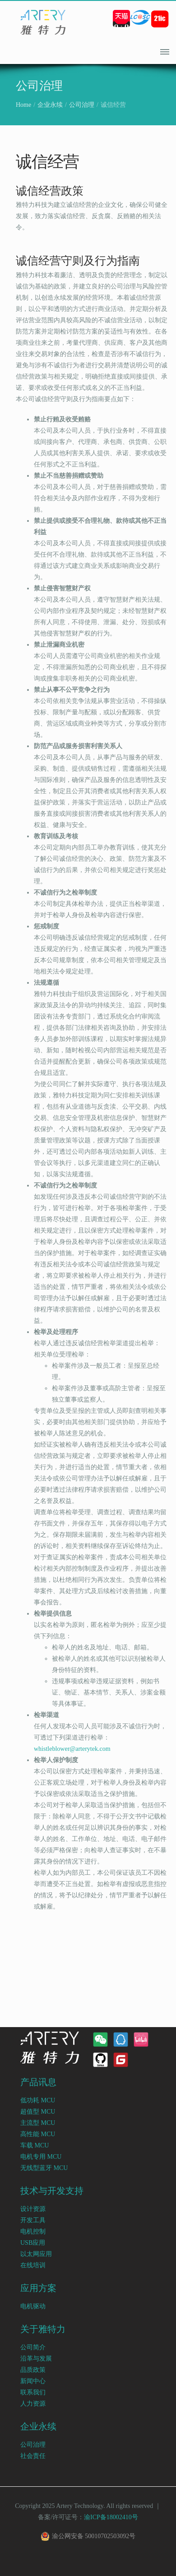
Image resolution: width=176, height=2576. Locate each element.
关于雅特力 (42, 2329)
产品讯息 (38, 2082)
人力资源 (33, 2403)
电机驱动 (33, 2306)
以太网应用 (36, 2254)
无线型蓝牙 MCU (44, 2168)
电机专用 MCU (40, 2156)
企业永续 (50, 104)
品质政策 (33, 2369)
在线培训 (33, 2265)
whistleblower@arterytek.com (72, 1748)
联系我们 (33, 2392)
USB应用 (32, 2242)
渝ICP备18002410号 (111, 2517)
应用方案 (38, 2288)
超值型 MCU (37, 2111)
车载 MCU (34, 2145)
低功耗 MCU (37, 2100)
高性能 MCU (37, 2134)
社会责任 (33, 2456)
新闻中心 (33, 2381)
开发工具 (33, 2220)
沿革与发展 (36, 2358)
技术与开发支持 (51, 2191)
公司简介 (33, 2347)
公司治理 (81, 104)
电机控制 (33, 2231)
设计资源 (33, 2209)
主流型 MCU (37, 2122)
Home (23, 104)
